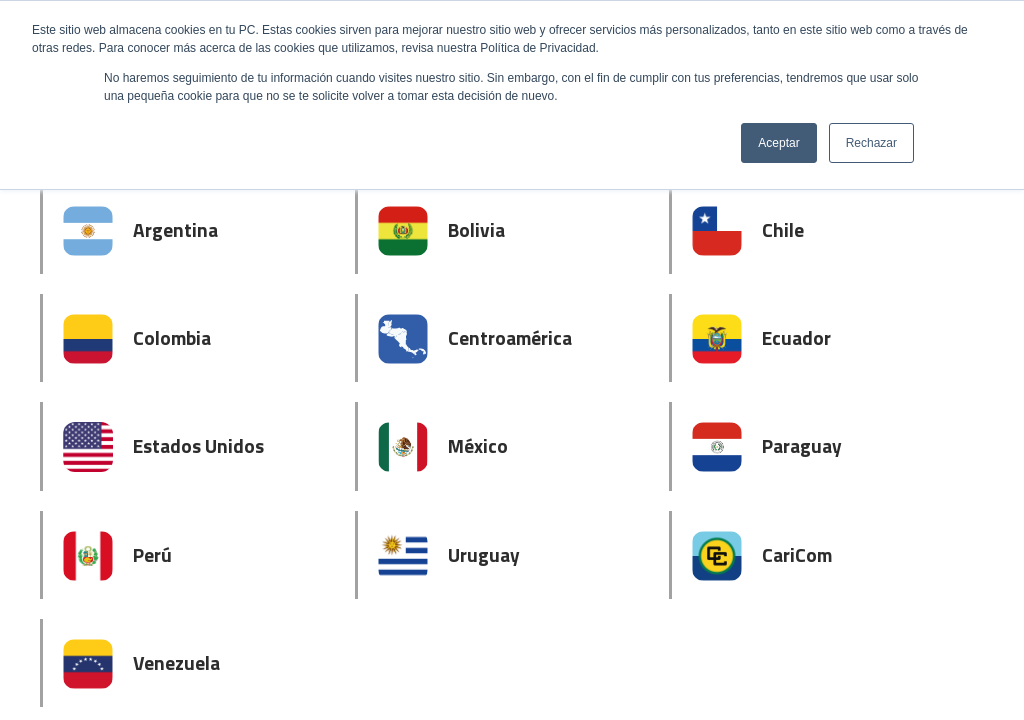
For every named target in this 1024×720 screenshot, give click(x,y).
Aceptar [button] (778, 143)
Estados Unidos (198, 445)
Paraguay (802, 445)
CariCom (797, 554)
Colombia (172, 337)
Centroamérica (510, 337)
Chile (783, 229)
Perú (152, 554)
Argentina (175, 229)
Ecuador (796, 337)
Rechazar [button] (871, 143)
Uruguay (484, 554)
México (478, 445)
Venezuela (176, 662)
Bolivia (476, 229)
